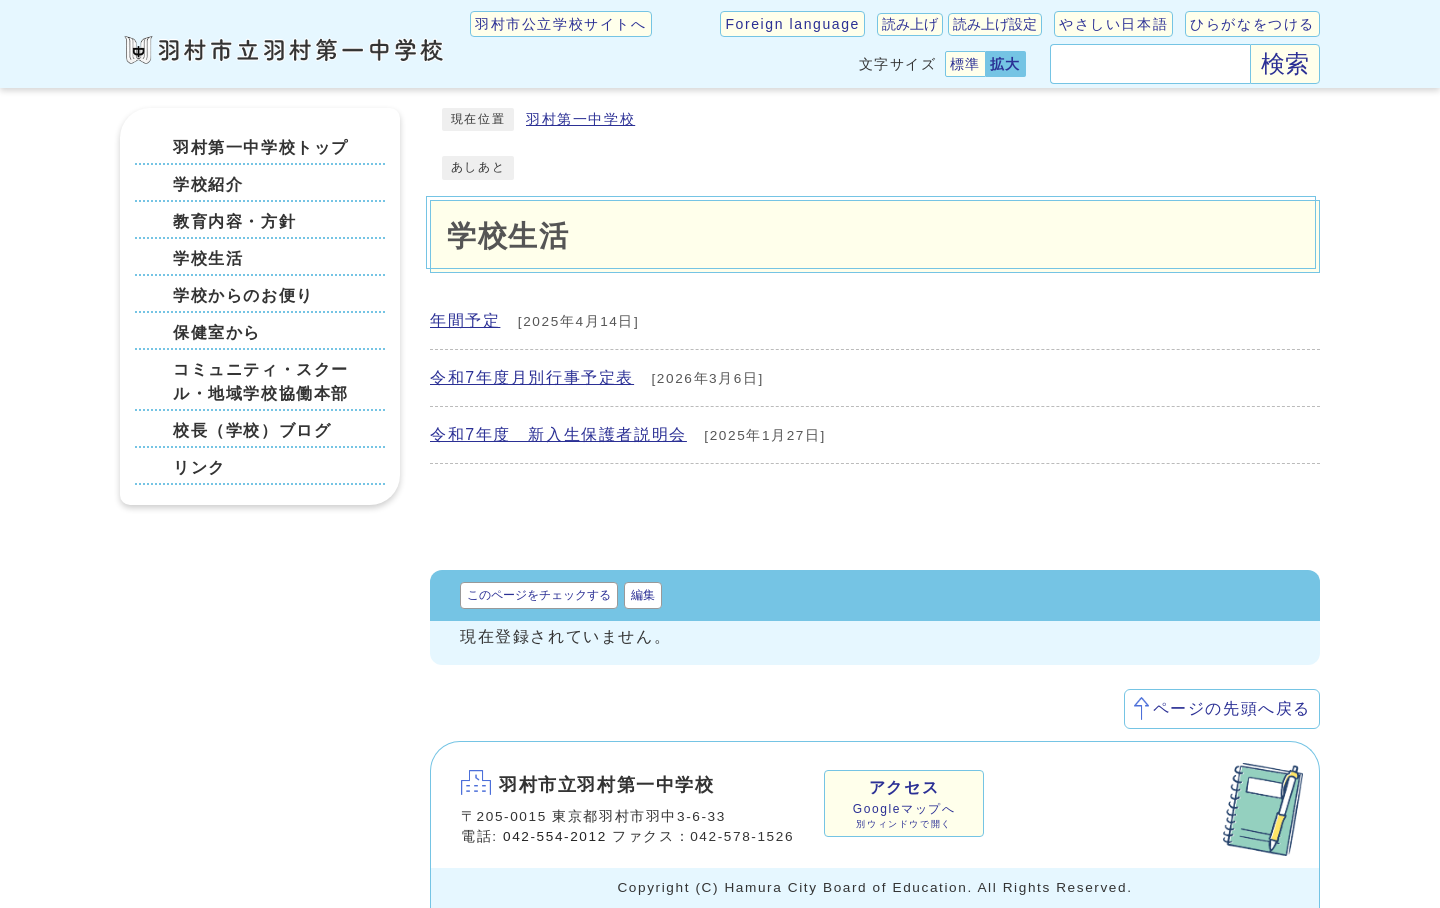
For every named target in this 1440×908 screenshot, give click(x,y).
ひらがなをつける (1252, 24)
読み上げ (910, 24)
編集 (643, 595)
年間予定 (465, 320)
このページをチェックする (539, 595)
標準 (965, 64)
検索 (1285, 63)
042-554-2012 (555, 836)
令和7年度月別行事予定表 (532, 377)
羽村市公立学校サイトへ (561, 24)
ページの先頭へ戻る (1232, 708)
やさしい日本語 (1113, 24)
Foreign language (792, 24)
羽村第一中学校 (580, 119)
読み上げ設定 (995, 24)
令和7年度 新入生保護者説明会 (558, 434)
